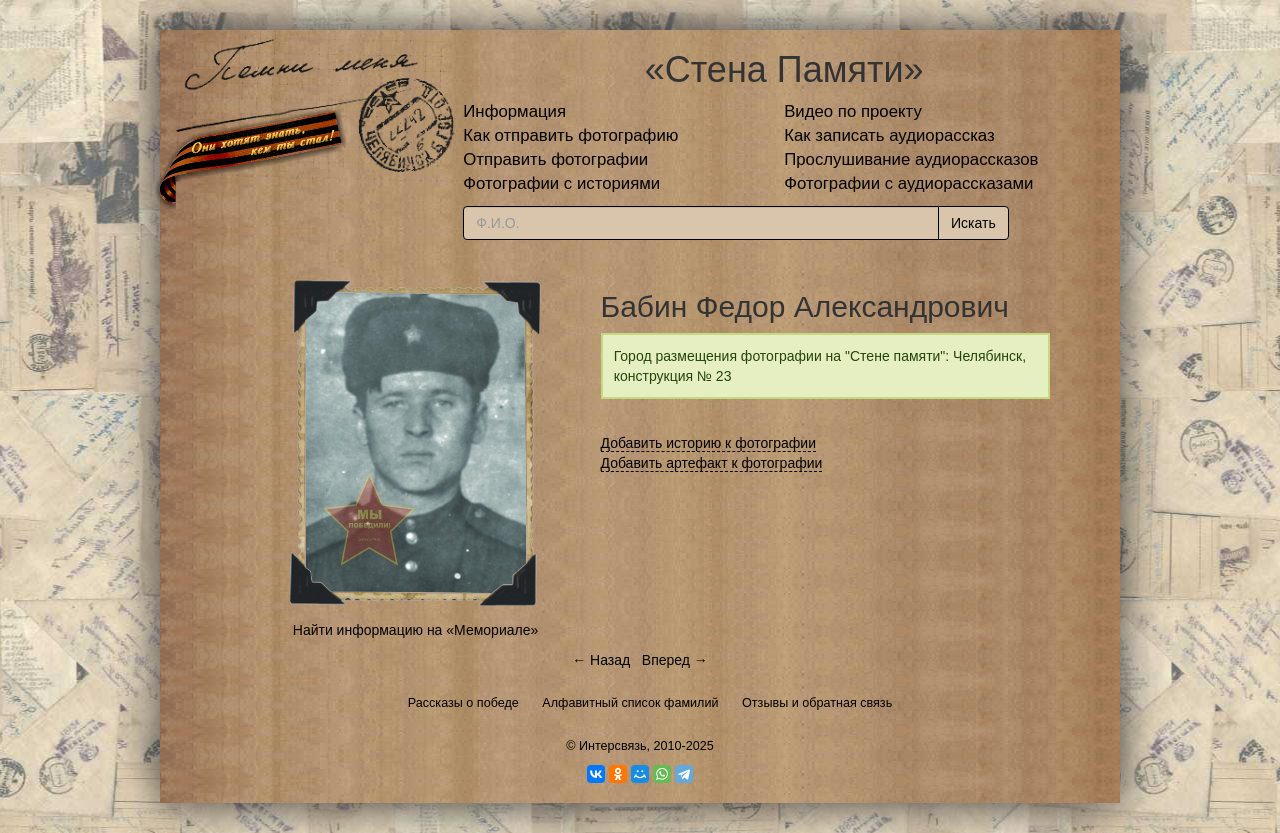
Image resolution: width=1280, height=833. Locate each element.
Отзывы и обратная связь (817, 703)
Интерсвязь (613, 746)
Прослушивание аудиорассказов (911, 159)
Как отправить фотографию (570, 135)
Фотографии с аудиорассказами (908, 183)
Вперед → (675, 660)
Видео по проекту (853, 111)
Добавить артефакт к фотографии (712, 463)
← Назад (601, 660)
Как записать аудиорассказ (889, 135)
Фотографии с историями (561, 183)
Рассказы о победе (463, 703)
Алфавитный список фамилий (630, 703)
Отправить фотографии (555, 159)
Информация (514, 111)
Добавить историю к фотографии (709, 443)
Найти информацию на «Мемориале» (415, 630)
